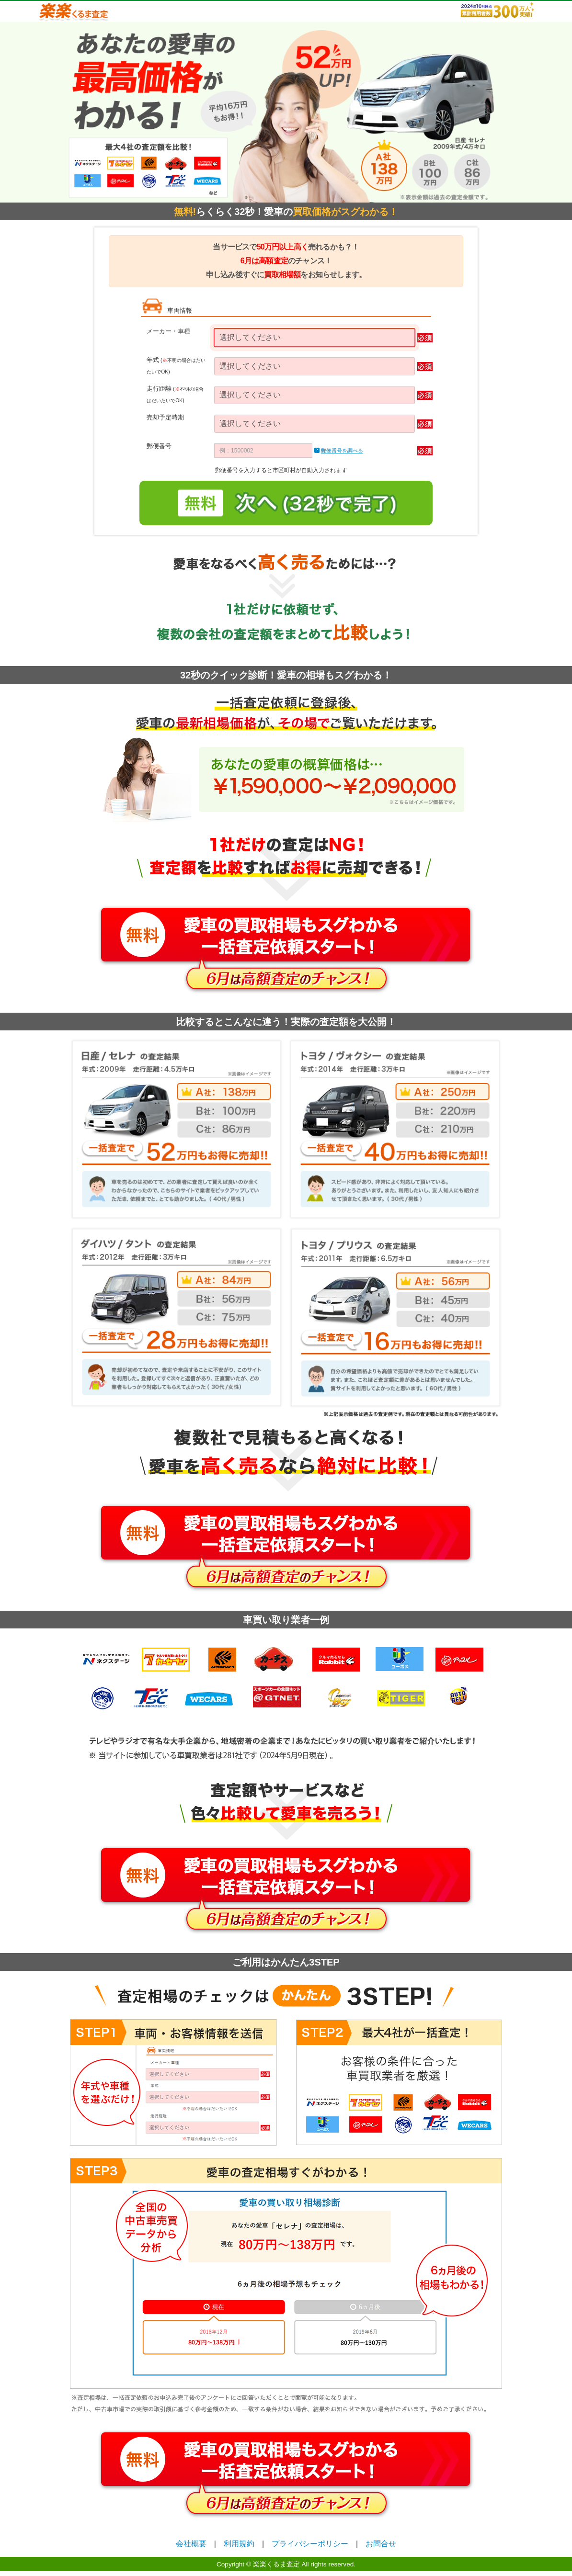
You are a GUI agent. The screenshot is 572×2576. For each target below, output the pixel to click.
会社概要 (191, 2544)
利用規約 (239, 2544)
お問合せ (381, 2544)
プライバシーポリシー (310, 2544)
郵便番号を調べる (342, 450)
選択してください (250, 337)
